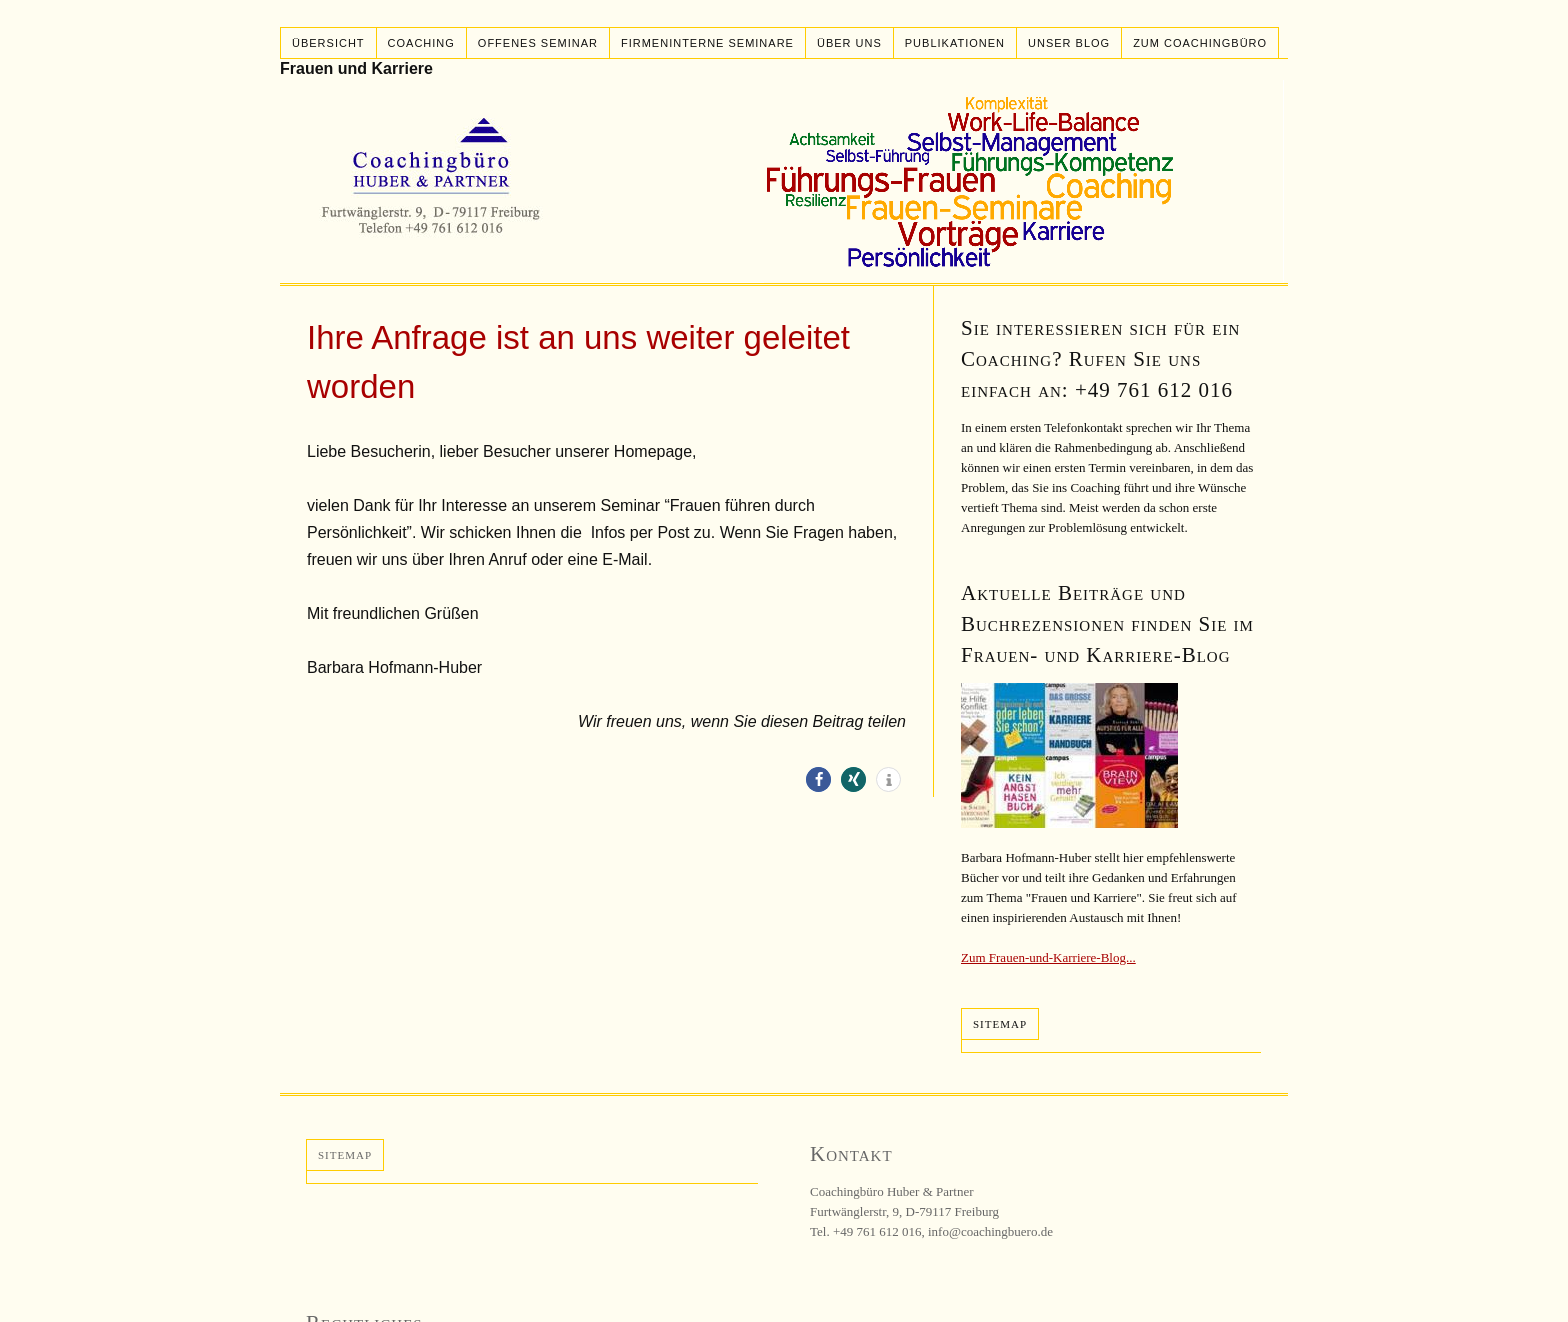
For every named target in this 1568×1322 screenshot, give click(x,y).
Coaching (421, 43)
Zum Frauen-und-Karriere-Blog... (1048, 957)
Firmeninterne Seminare (707, 43)
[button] (818, 779)
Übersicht (328, 43)
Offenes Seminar (538, 43)
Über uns (849, 43)
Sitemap (1000, 1024)
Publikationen (955, 43)
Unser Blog (1069, 43)
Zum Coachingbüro (1200, 43)
